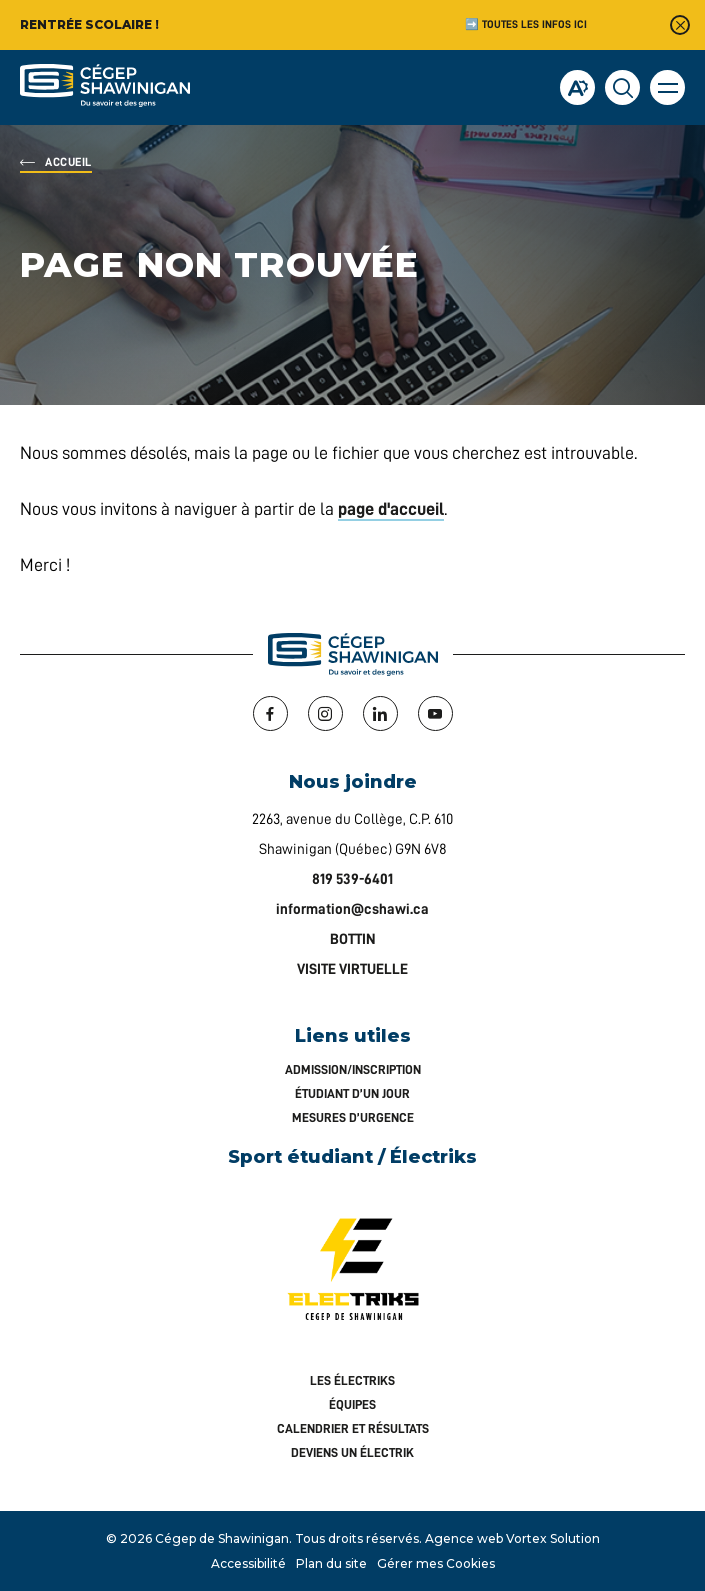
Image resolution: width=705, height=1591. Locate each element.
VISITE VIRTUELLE (352, 969)
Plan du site (331, 1563)
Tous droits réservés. (358, 1538)
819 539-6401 (352, 879)
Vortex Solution (553, 1538)
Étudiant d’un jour (352, 1093)
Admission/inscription (353, 1069)
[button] (667, 87)
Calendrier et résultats (353, 1428)
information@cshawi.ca (352, 909)
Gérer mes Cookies (436, 1563)
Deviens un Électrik (352, 1452)
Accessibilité (248, 1563)
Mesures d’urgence (353, 1117)
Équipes (352, 1404)
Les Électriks (352, 1380)
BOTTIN (353, 939)
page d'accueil (391, 509)
